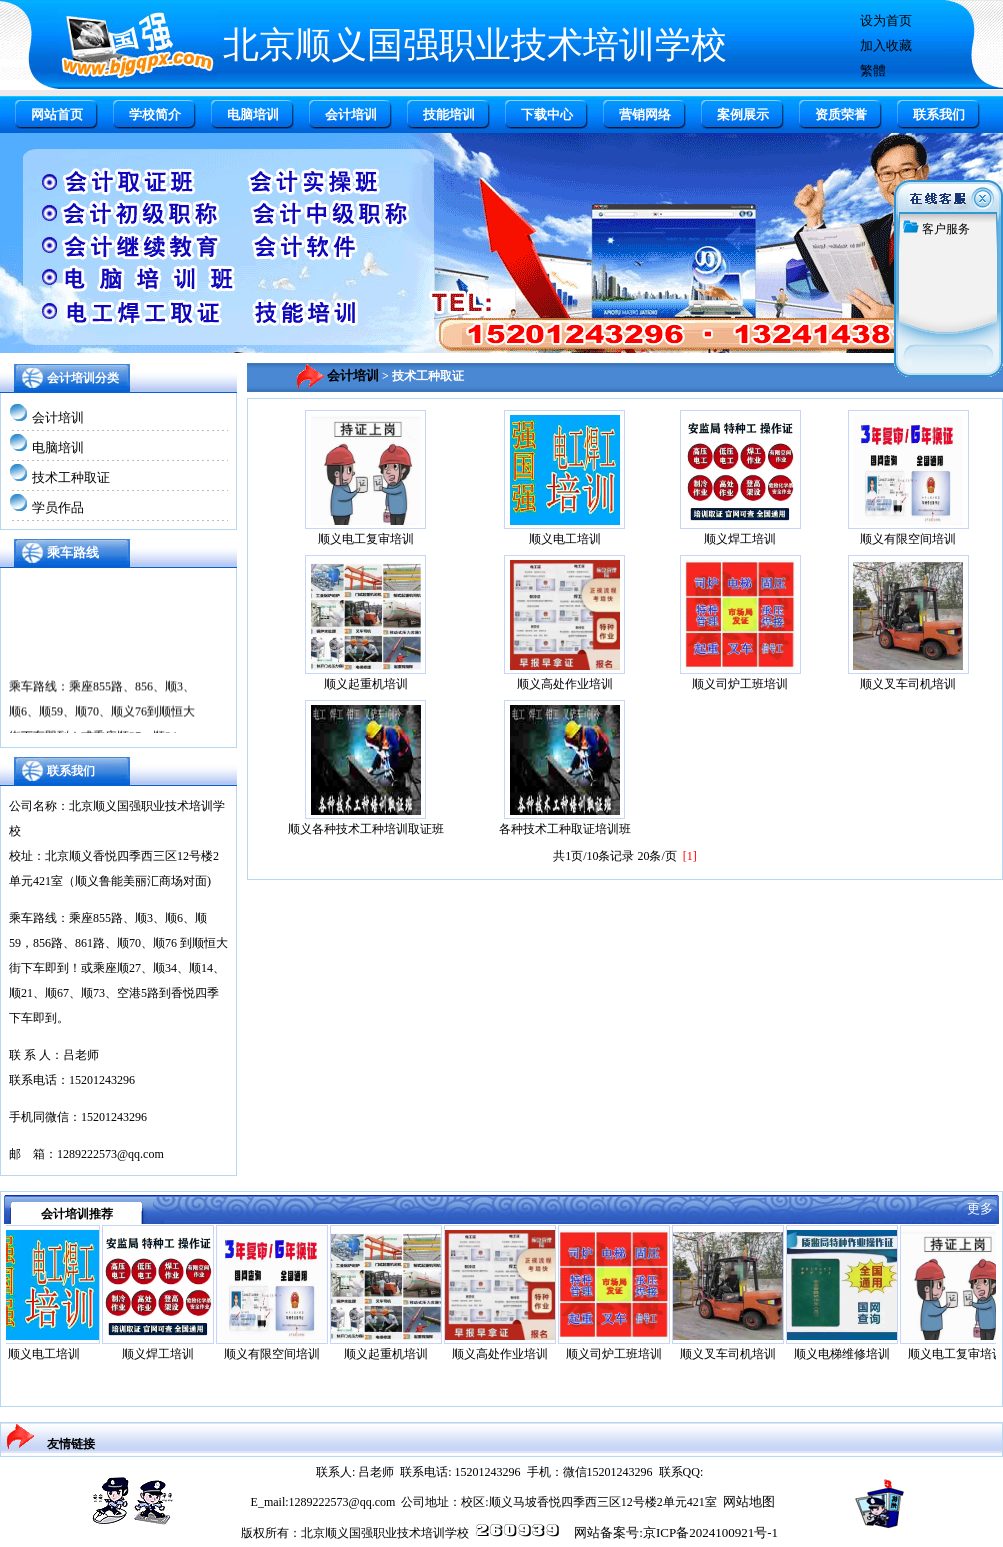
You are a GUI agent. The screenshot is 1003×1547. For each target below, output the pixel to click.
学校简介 (155, 114)
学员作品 (58, 507)
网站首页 (57, 114)
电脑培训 (253, 114)
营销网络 (645, 114)
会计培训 (351, 114)
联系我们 (939, 114)
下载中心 (547, 114)
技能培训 (449, 114)
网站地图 (749, 1501)
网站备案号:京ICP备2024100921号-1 (676, 1532)
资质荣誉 (841, 114)
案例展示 (743, 114)
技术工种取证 (71, 477)
